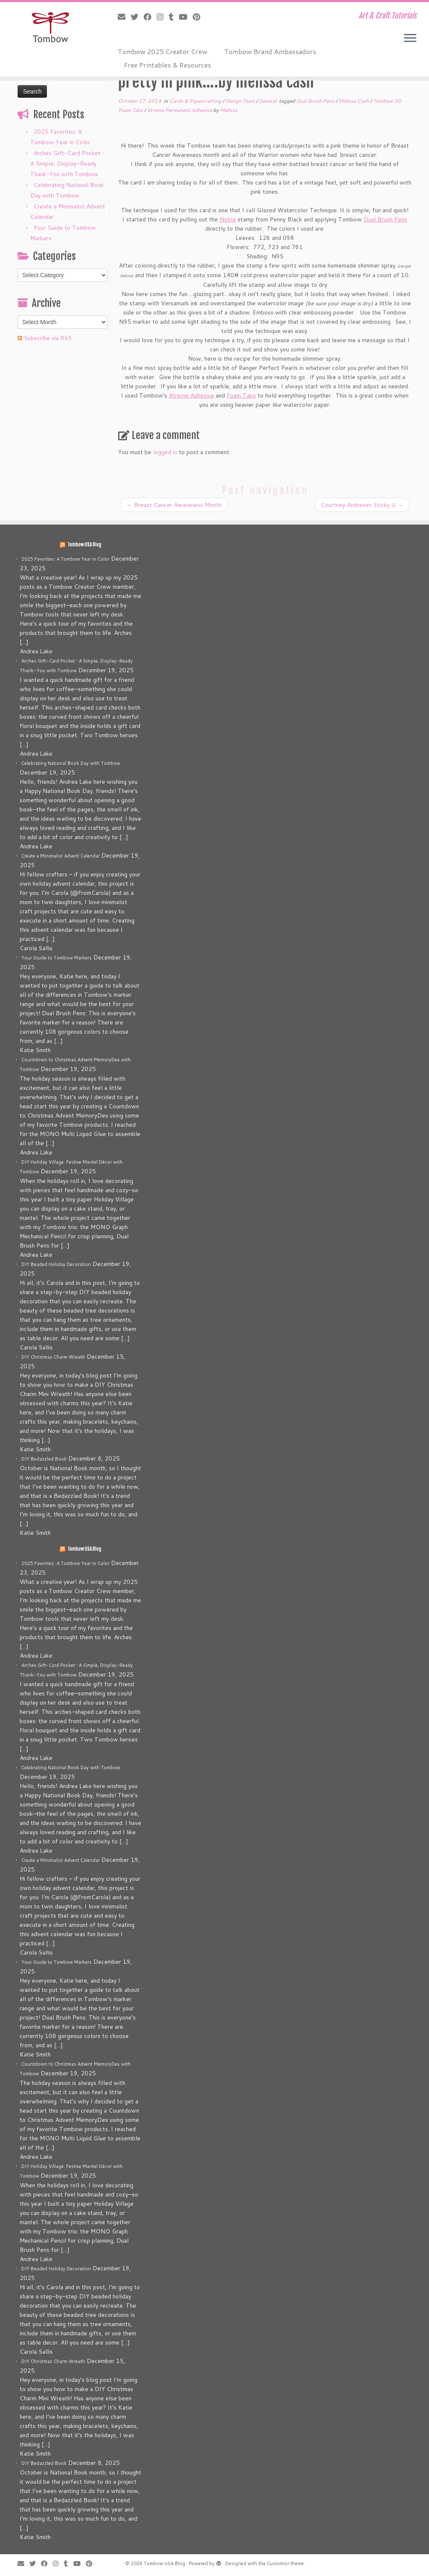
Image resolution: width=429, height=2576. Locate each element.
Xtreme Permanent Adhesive (180, 110)
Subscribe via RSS (48, 338)
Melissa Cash (354, 100)
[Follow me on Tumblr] (174, 16)
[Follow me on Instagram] (163, 16)
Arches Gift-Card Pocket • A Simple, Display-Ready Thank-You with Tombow (67, 163)
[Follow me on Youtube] (186, 16)
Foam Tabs (241, 395)
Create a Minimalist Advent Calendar (60, 856)
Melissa (228, 110)
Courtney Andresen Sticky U (362, 505)
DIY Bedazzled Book (44, 1459)
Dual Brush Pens (316, 100)
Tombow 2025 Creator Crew (162, 51)
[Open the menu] (410, 38)
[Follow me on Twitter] (137, 16)
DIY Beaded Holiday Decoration (56, 1264)
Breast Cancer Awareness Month (174, 505)
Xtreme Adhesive (191, 395)
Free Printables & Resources (167, 65)
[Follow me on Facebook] (150, 16)
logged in (165, 452)
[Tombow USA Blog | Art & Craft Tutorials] (50, 27)
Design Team (240, 100)
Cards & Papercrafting (195, 100)
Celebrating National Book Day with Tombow (70, 763)
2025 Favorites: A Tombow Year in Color (65, 559)
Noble (228, 219)
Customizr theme (285, 2563)
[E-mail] (124, 16)
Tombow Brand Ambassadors (270, 51)
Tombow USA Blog (84, 545)
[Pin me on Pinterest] (199, 16)
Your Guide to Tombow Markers (56, 957)
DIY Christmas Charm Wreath (53, 1357)
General (268, 100)
